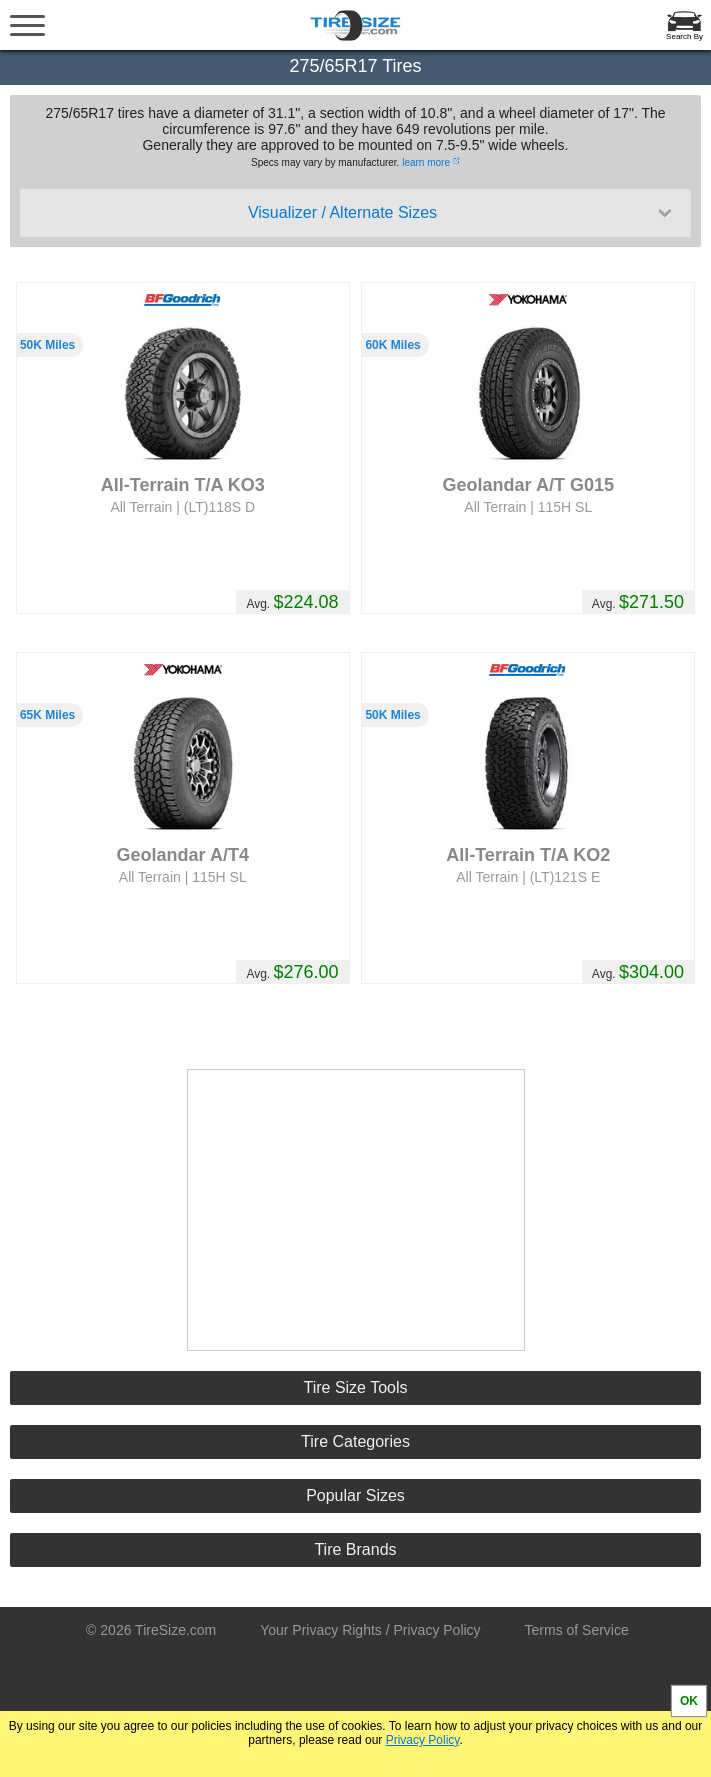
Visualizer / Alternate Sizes (462, 212)
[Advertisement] (356, 1210)
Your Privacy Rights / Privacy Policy (370, 1630)
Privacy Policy (423, 1740)
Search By (684, 36)
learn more (426, 162)
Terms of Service (577, 1630)
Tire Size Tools (355, 1387)
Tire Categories (355, 1441)
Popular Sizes (355, 1495)
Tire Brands (355, 1549)
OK (689, 1701)
